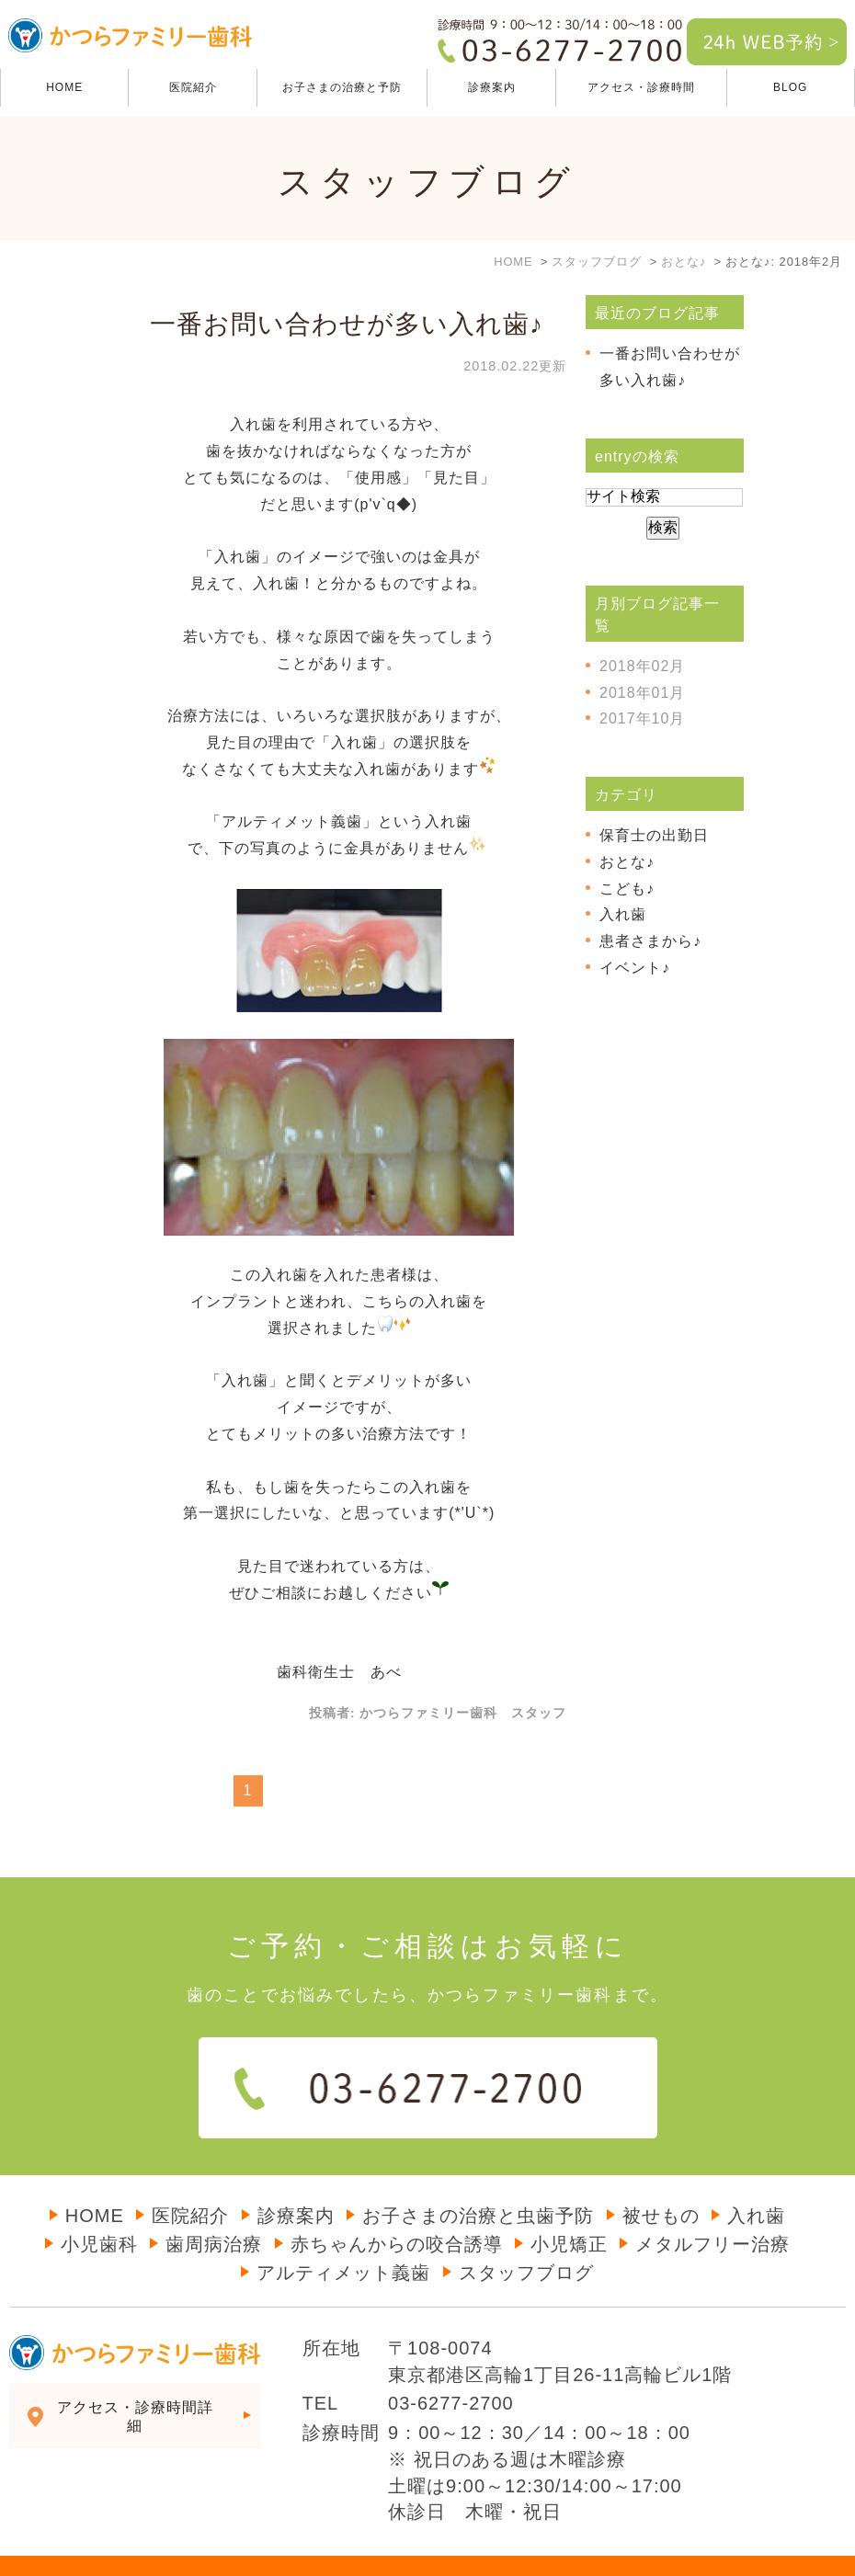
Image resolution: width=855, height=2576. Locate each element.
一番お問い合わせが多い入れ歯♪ (346, 324)
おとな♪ (627, 862)
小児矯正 (569, 2207)
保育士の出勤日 (654, 835)
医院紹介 (193, 87)
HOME (64, 87)
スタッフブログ (526, 2236)
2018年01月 (642, 693)
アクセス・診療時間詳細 (135, 2380)
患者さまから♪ (650, 941)
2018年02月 (642, 666)
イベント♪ (634, 967)
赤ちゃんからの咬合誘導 (397, 2207)
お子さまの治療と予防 (342, 87)
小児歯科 (99, 2207)
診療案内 (296, 2179)
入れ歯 (622, 914)
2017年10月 (642, 718)
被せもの (661, 2179)
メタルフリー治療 (712, 2207)
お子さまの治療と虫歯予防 (478, 2179)
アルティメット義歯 (343, 2236)
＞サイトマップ (48, 2548)
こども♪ (627, 888)
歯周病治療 (213, 2207)
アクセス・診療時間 (641, 87)
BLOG (790, 87)
